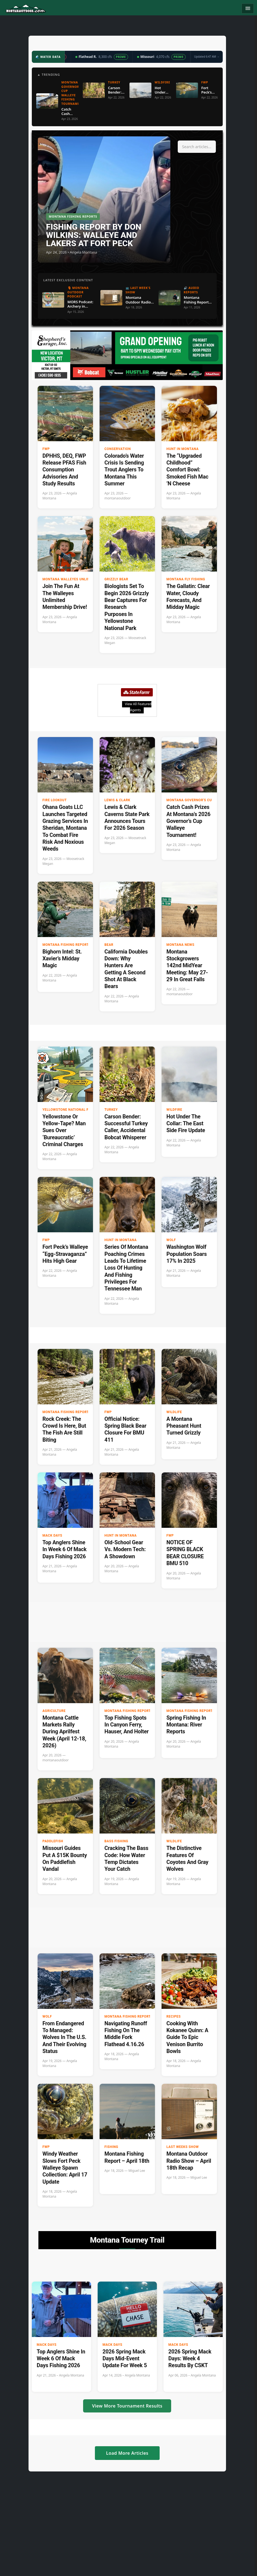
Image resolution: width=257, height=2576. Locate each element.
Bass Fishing (116, 1841)
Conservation (118, 449)
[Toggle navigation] (248, 8)
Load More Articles (127, 2453)
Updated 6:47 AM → (206, 56)
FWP (46, 449)
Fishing (111, 2146)
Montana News (180, 944)
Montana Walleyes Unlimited (70, 579)
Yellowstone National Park (69, 1109)
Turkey (111, 1109)
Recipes (173, 2016)
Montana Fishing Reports (67, 944)
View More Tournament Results (127, 2406)
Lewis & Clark (117, 800)
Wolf (171, 1240)
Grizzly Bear (116, 579)
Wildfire (174, 1109)
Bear (109, 944)
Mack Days (52, 1535)
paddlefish (53, 1841)
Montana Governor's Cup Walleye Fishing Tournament (207, 800)
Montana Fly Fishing (185, 579)
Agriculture (54, 1710)
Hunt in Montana (182, 449)
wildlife (174, 1412)
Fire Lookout (55, 800)
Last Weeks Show (182, 2146)
